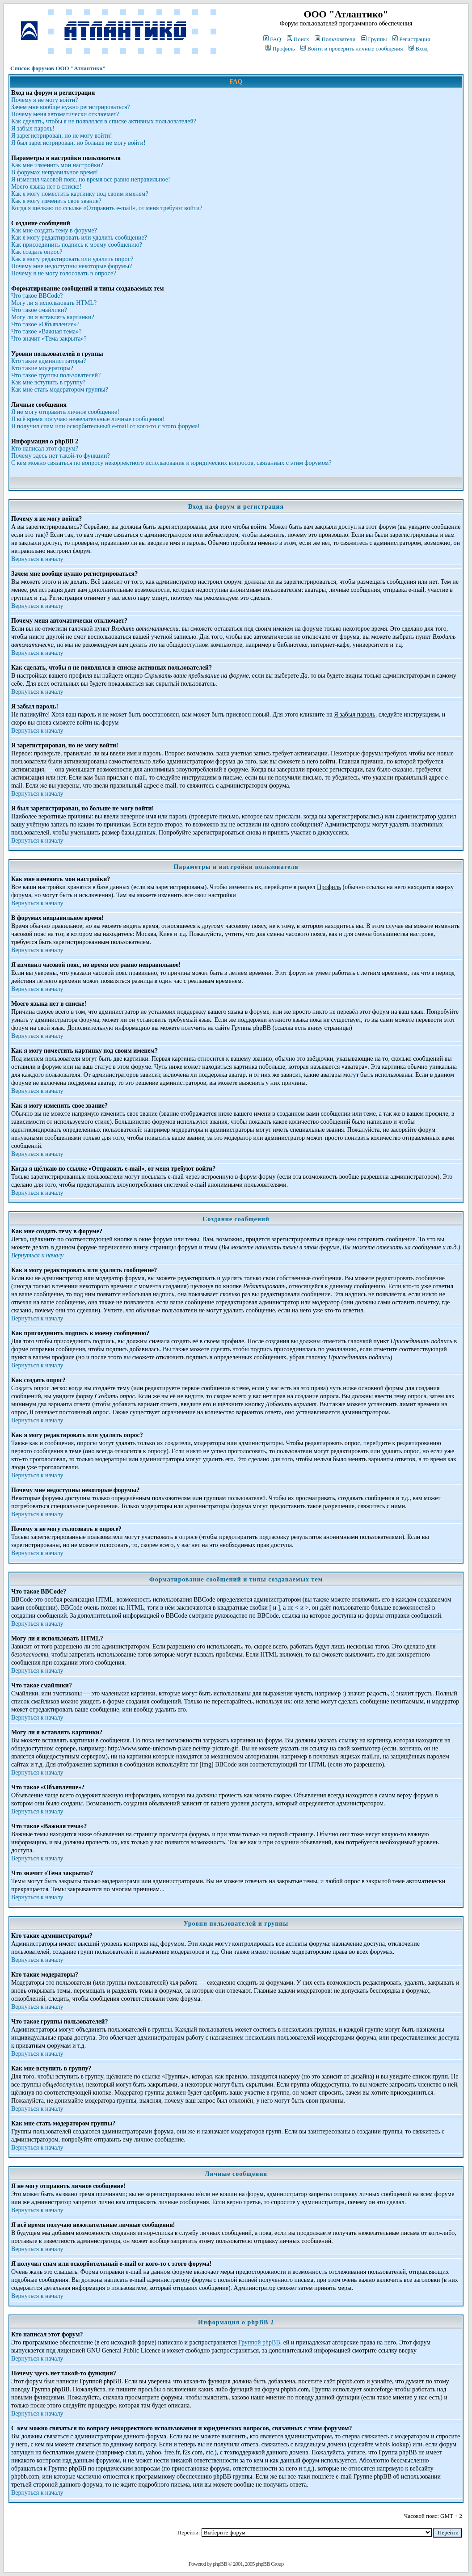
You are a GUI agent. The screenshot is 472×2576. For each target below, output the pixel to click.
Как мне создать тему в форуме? (54, 230)
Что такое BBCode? (37, 295)
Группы (374, 39)
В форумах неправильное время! (54, 172)
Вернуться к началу (37, 559)
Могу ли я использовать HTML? (54, 302)
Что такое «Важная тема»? (46, 331)
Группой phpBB (259, 2342)
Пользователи (335, 39)
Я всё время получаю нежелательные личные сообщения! (87, 419)
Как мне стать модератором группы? (59, 389)
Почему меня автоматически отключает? (65, 114)
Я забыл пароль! (33, 128)
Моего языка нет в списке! (46, 186)
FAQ (272, 39)
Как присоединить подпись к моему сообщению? (76, 244)
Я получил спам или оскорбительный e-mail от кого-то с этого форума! (105, 426)
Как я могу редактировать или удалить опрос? (72, 259)
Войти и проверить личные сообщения (351, 48)
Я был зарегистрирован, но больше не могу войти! (78, 142)
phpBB (220, 2563)
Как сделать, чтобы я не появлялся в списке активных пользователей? (103, 121)
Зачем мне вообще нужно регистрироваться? (70, 107)
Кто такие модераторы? (42, 368)
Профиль (280, 48)
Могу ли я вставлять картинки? (52, 317)
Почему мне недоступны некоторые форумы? (71, 266)
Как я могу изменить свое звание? (56, 201)
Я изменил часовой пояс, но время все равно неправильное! (90, 179)
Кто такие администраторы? (48, 361)
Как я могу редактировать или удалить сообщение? (79, 237)
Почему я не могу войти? (44, 100)
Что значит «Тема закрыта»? (49, 338)
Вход (418, 48)
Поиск (298, 39)
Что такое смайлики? (39, 310)
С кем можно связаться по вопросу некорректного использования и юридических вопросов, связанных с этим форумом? (171, 463)
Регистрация (411, 39)
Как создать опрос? (36, 252)
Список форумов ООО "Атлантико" (57, 68)
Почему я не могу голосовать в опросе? (63, 273)
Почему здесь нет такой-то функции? (60, 455)
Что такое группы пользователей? (56, 375)
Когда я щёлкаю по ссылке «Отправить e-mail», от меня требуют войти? (106, 208)
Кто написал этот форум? (44, 448)
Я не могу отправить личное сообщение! (65, 412)
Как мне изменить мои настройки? (57, 165)
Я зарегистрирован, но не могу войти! (61, 135)
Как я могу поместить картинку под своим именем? (79, 193)
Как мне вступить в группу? (48, 382)
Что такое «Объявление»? (45, 324)
